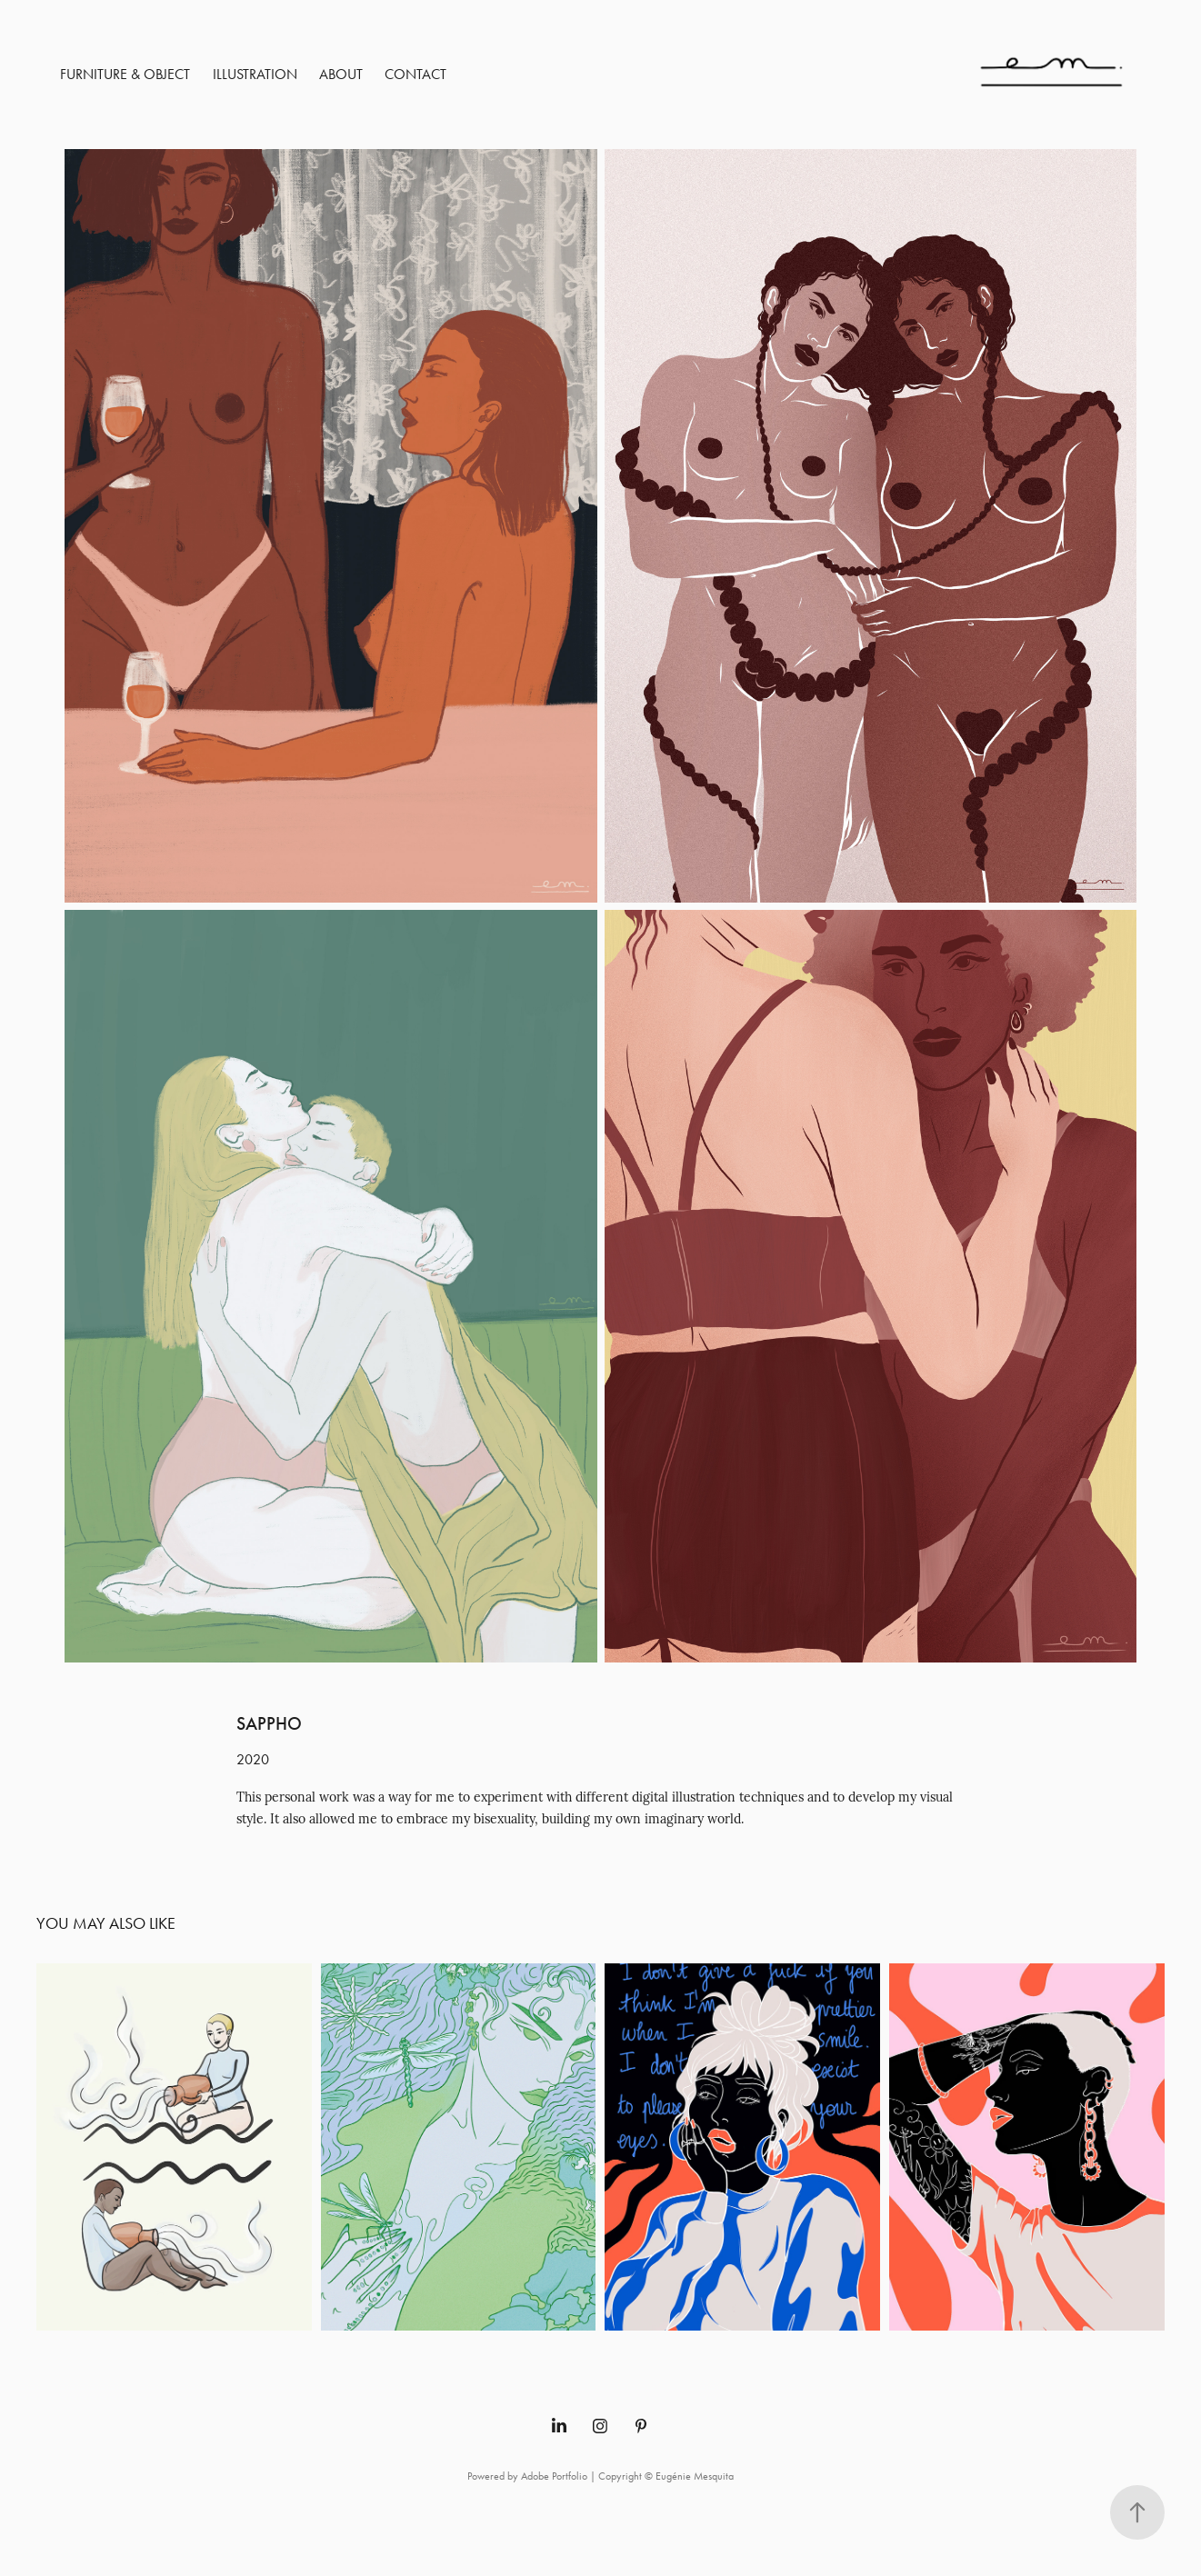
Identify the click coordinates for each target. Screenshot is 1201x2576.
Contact (415, 74)
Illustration (255, 74)
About (341, 74)
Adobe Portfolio (554, 2476)
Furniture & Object (125, 74)
